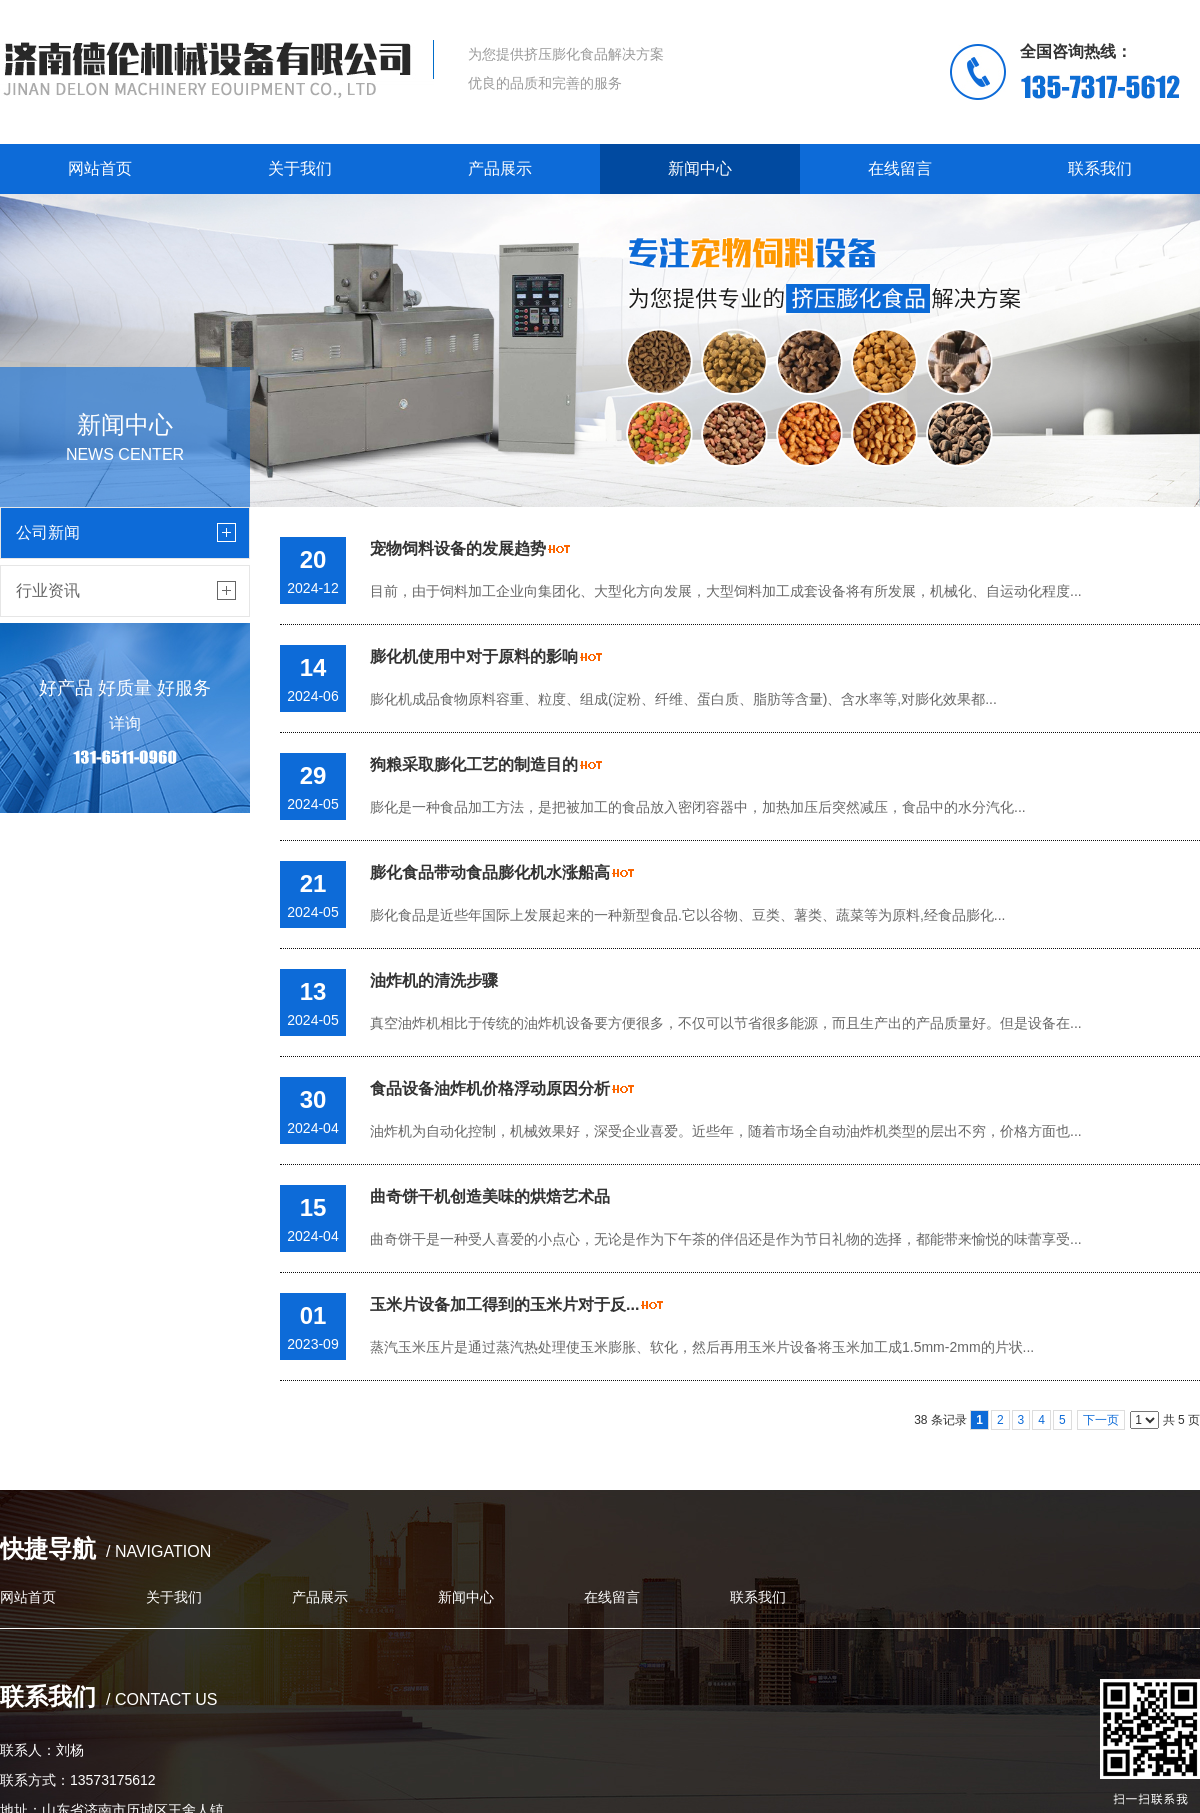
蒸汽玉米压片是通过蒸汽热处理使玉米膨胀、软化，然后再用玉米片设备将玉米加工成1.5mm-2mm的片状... (702, 1347)
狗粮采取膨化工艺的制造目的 (474, 764)
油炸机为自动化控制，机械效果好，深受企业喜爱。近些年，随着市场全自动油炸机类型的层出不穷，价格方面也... (726, 1131)
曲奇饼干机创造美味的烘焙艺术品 (490, 1196)
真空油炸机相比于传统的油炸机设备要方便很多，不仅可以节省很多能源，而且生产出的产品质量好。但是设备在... (726, 1023)
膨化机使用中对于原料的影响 (474, 656)
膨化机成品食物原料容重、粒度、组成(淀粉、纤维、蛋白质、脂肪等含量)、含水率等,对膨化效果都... (683, 699)
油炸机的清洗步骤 (434, 980)
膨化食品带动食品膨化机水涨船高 (490, 872)
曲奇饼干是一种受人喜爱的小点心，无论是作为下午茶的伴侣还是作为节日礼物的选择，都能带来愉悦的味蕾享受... (726, 1239)
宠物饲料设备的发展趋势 (458, 548)
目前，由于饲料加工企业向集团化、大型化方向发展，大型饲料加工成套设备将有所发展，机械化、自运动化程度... (726, 591)
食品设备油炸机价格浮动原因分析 (490, 1088)
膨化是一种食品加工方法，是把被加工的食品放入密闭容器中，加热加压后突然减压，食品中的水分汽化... (698, 807)
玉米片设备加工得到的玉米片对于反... (504, 1304)
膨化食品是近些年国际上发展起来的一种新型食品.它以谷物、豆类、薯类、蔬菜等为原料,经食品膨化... (687, 915)
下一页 (1101, 1420)
